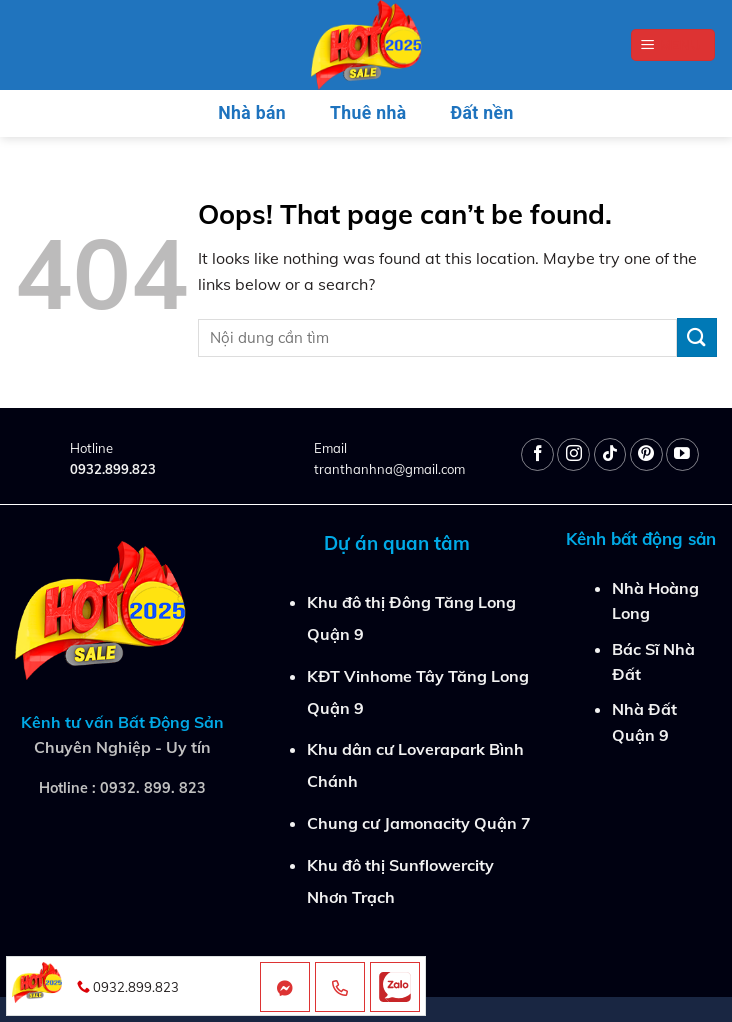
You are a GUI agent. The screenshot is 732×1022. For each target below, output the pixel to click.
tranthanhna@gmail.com (389, 469)
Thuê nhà (368, 113)
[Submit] (697, 337)
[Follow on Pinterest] (646, 454)
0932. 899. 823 (153, 788)
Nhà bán (252, 113)
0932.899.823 (113, 469)
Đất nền (482, 113)
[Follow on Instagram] (573, 454)
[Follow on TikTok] (610, 454)
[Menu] (673, 45)
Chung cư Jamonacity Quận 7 (419, 823)
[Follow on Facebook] (537, 454)
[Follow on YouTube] (682, 454)
